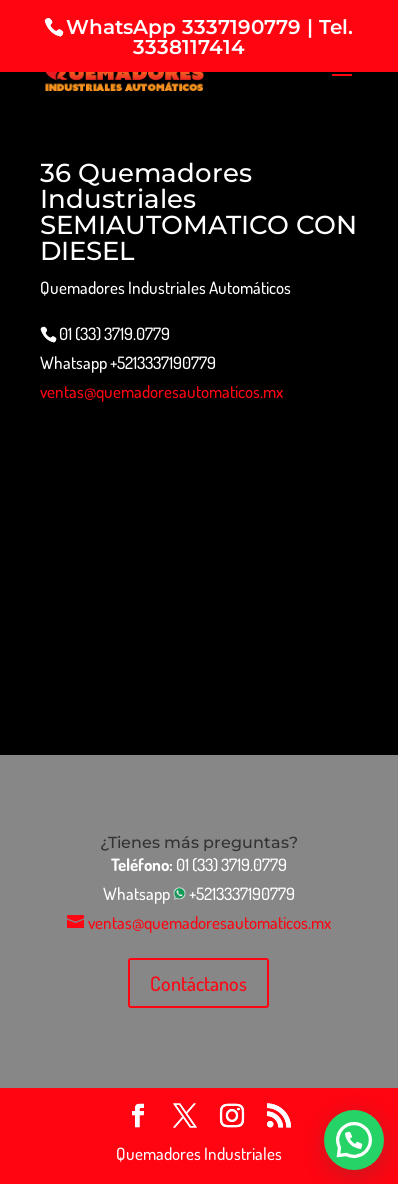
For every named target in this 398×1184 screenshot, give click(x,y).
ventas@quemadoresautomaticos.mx (161, 391)
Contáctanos (198, 983)
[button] (354, 1140)
